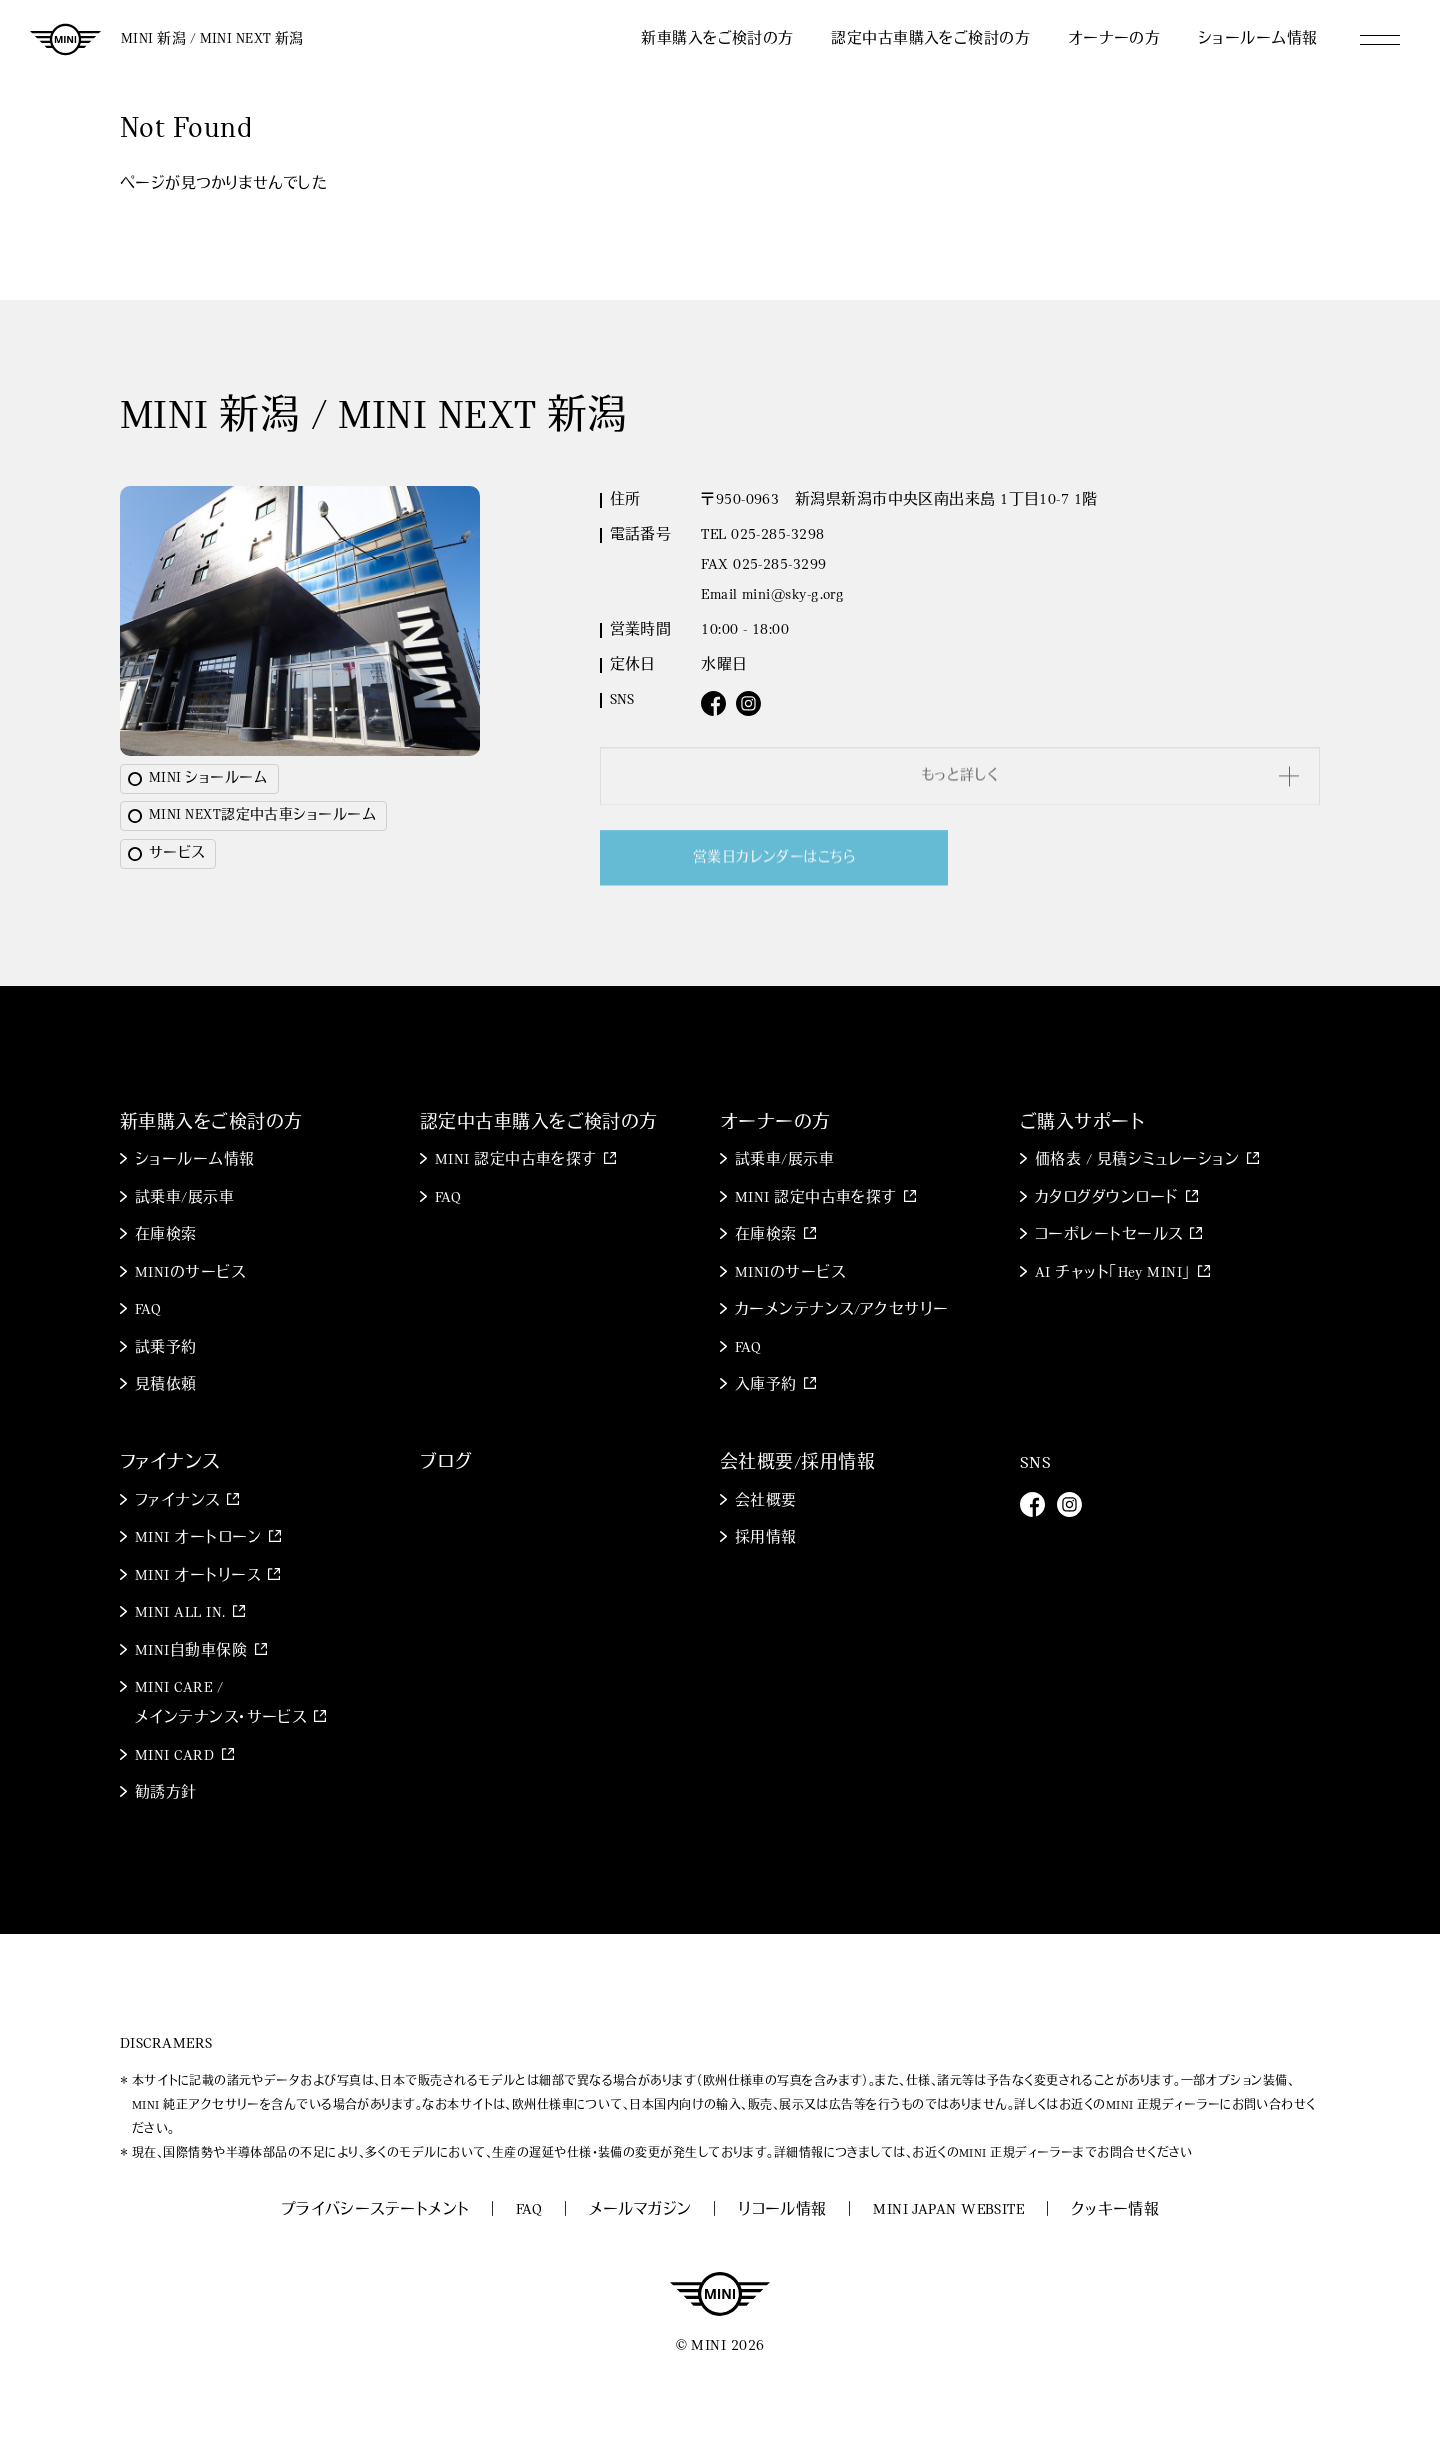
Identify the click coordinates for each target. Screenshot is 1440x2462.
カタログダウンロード (1107, 1198)
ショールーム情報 (1258, 39)
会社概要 (766, 1501)
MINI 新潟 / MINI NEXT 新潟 (212, 39)
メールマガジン (640, 2210)
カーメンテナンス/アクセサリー (842, 1310)
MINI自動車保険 (191, 1651)
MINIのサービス (190, 1273)
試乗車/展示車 (184, 1198)
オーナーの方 (1114, 39)
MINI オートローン (198, 1538)
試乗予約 (166, 1348)
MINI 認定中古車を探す (516, 1160)
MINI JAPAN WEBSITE (948, 2210)
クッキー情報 (1115, 2210)
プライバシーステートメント (375, 2210)
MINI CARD (174, 1756)
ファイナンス (177, 1501)
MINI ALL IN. (180, 1613)
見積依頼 (166, 1385)
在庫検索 (166, 1235)
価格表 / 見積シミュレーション (1137, 1160)
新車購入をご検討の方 (717, 39)
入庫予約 (766, 1385)
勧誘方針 (166, 1793)
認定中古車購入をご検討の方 (930, 39)
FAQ (148, 1310)
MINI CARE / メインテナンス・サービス (220, 1703)
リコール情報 (782, 2210)
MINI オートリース (198, 1576)
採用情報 (766, 1538)
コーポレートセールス (1109, 1235)
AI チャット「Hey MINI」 (1113, 1273)
